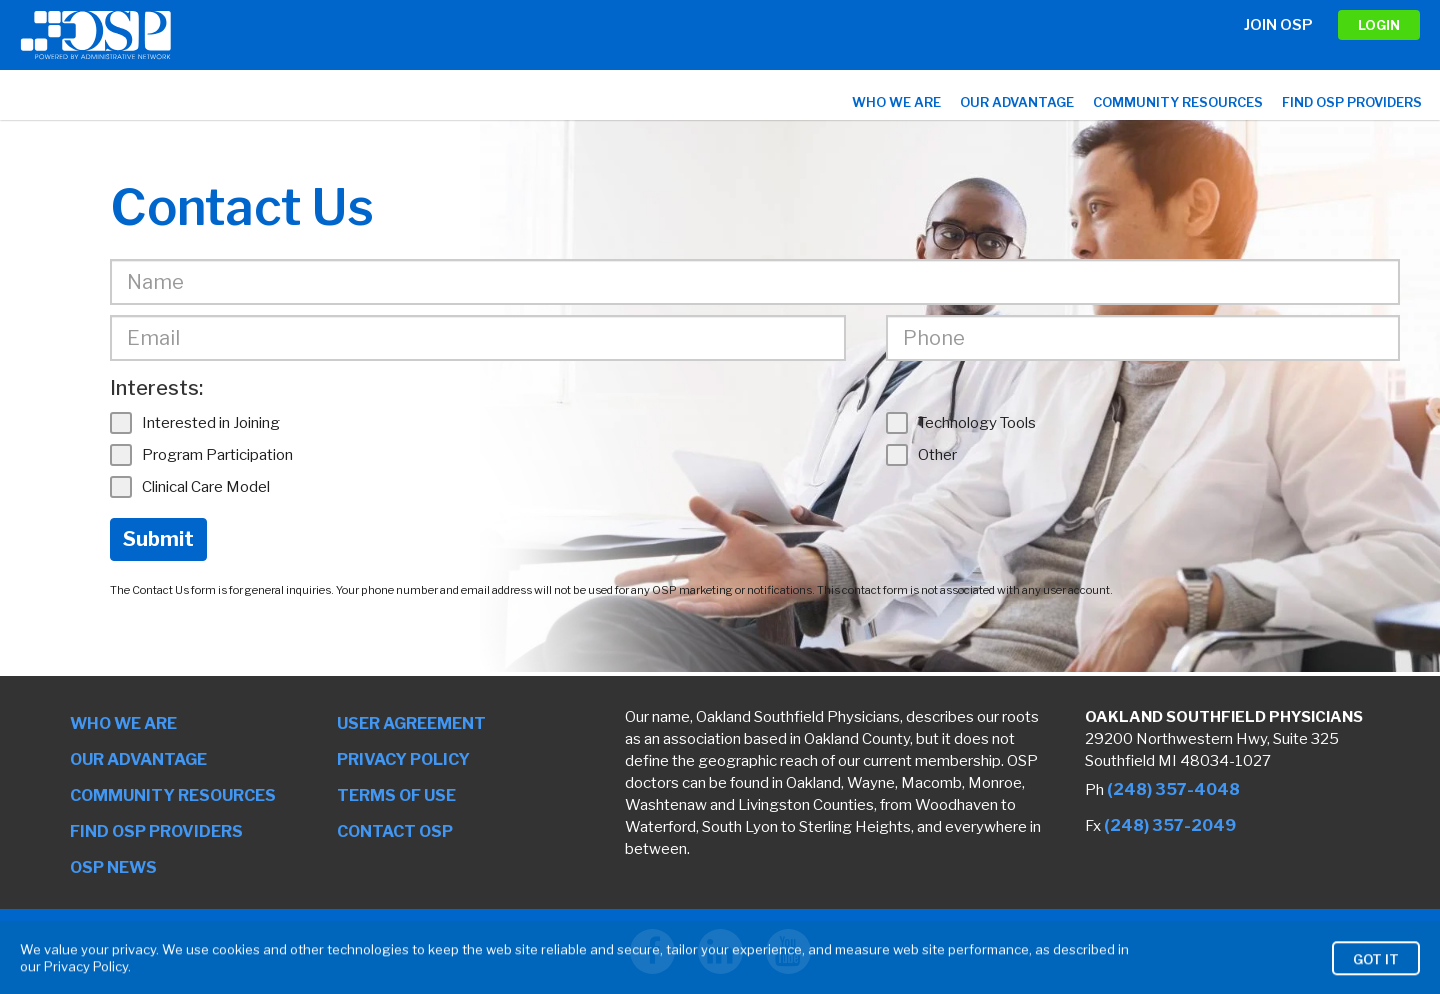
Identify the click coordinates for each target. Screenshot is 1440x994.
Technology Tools (961, 423)
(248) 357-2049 (1170, 825)
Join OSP (1278, 25)
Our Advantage (1017, 102)
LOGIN (1379, 25)
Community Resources (1178, 102)
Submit (158, 539)
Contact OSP (395, 831)
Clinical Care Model (190, 487)
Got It (1376, 976)
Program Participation (201, 455)
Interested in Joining (195, 423)
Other (921, 455)
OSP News (113, 867)
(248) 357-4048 (1173, 789)
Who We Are (896, 102)
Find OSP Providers (1352, 102)
